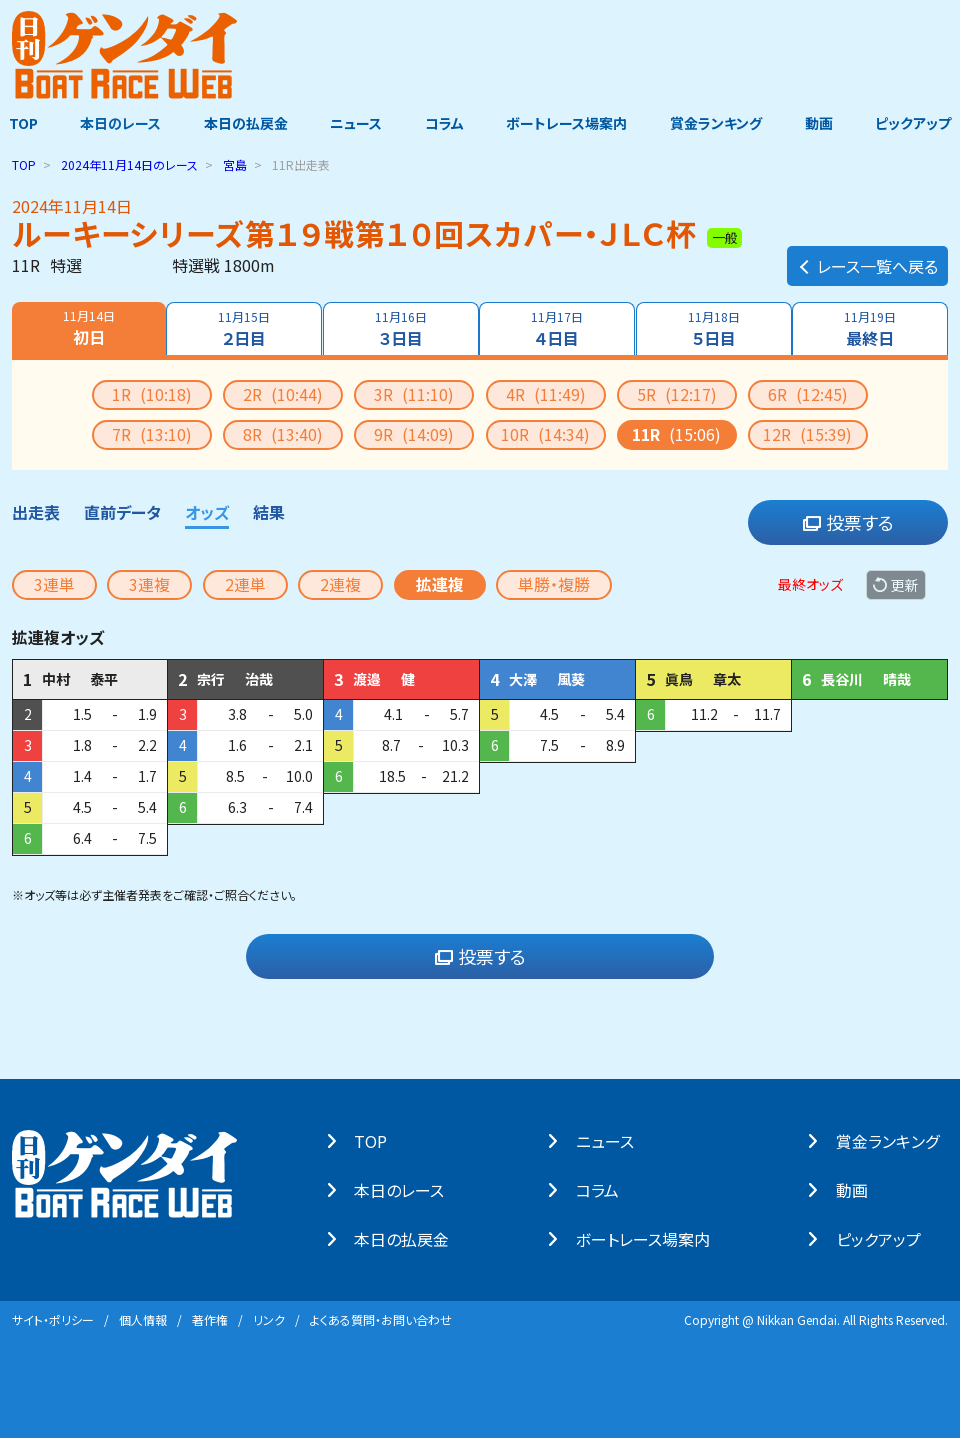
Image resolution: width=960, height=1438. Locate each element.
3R (414, 393)
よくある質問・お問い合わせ (381, 1318)
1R (152, 393)
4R (546, 393)
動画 (825, 123)
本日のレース (114, 123)
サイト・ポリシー (53, 1318)
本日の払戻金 (242, 123)
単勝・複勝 (554, 583)
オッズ (207, 511)
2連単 (245, 583)
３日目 (400, 328)
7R (152, 433)
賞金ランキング (721, 123)
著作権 (210, 1318)
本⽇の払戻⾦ (410, 1238)
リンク (269, 1318)
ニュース (354, 123)
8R (283, 433)
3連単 (54, 583)
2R (283, 393)
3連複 (149, 583)
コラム (444, 123)
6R (808, 393)
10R (545, 433)
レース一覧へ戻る (867, 256)
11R (676, 433)
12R (807, 433)
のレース (129, 163)
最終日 (872, 328)
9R (414, 433)
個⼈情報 (143, 1318)
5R (677, 393)
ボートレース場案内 (569, 123)
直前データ (122, 511)
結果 (269, 511)
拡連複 (440, 583)
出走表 (36, 511)
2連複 (340, 583)
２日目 (243, 328)
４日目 (558, 328)
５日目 (715, 328)
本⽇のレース (408, 1189)
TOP (14, 123)
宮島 (235, 163)
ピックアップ (922, 123)
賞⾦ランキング (896, 1140)
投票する (848, 522)
